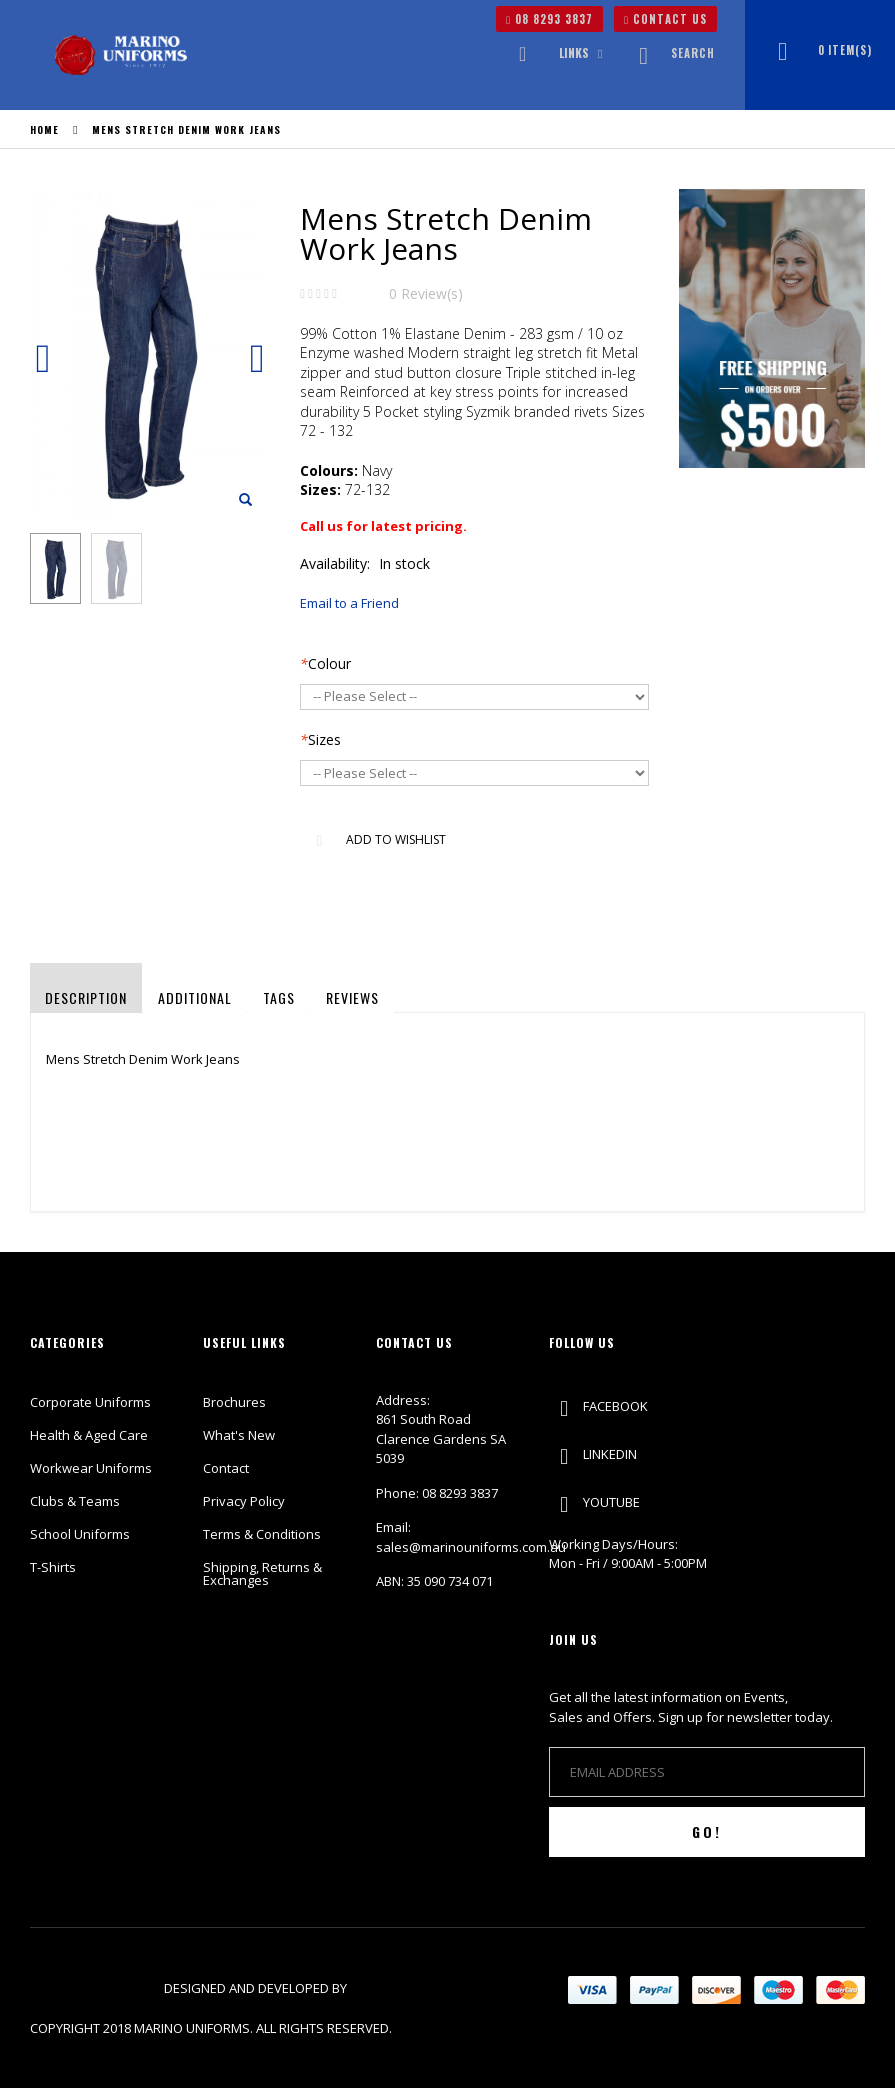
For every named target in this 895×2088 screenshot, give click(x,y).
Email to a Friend (349, 603)
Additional (195, 997)
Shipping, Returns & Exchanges (262, 1573)
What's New (239, 1435)
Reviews (352, 997)
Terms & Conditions (262, 1534)
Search (671, 53)
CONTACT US (665, 19)
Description (86, 997)
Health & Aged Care (89, 1435)
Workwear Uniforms (91, 1468)
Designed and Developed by (257, 1988)
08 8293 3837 (549, 19)
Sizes (320, 739)
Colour (325, 663)
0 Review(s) (426, 293)
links (574, 52)
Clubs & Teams (75, 1501)
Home (44, 129)
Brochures (234, 1402)
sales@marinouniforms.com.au (471, 1547)
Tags (279, 997)
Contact (226, 1468)
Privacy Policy (244, 1501)
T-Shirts (53, 1567)
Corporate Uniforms (90, 1402)
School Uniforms (80, 1534)
